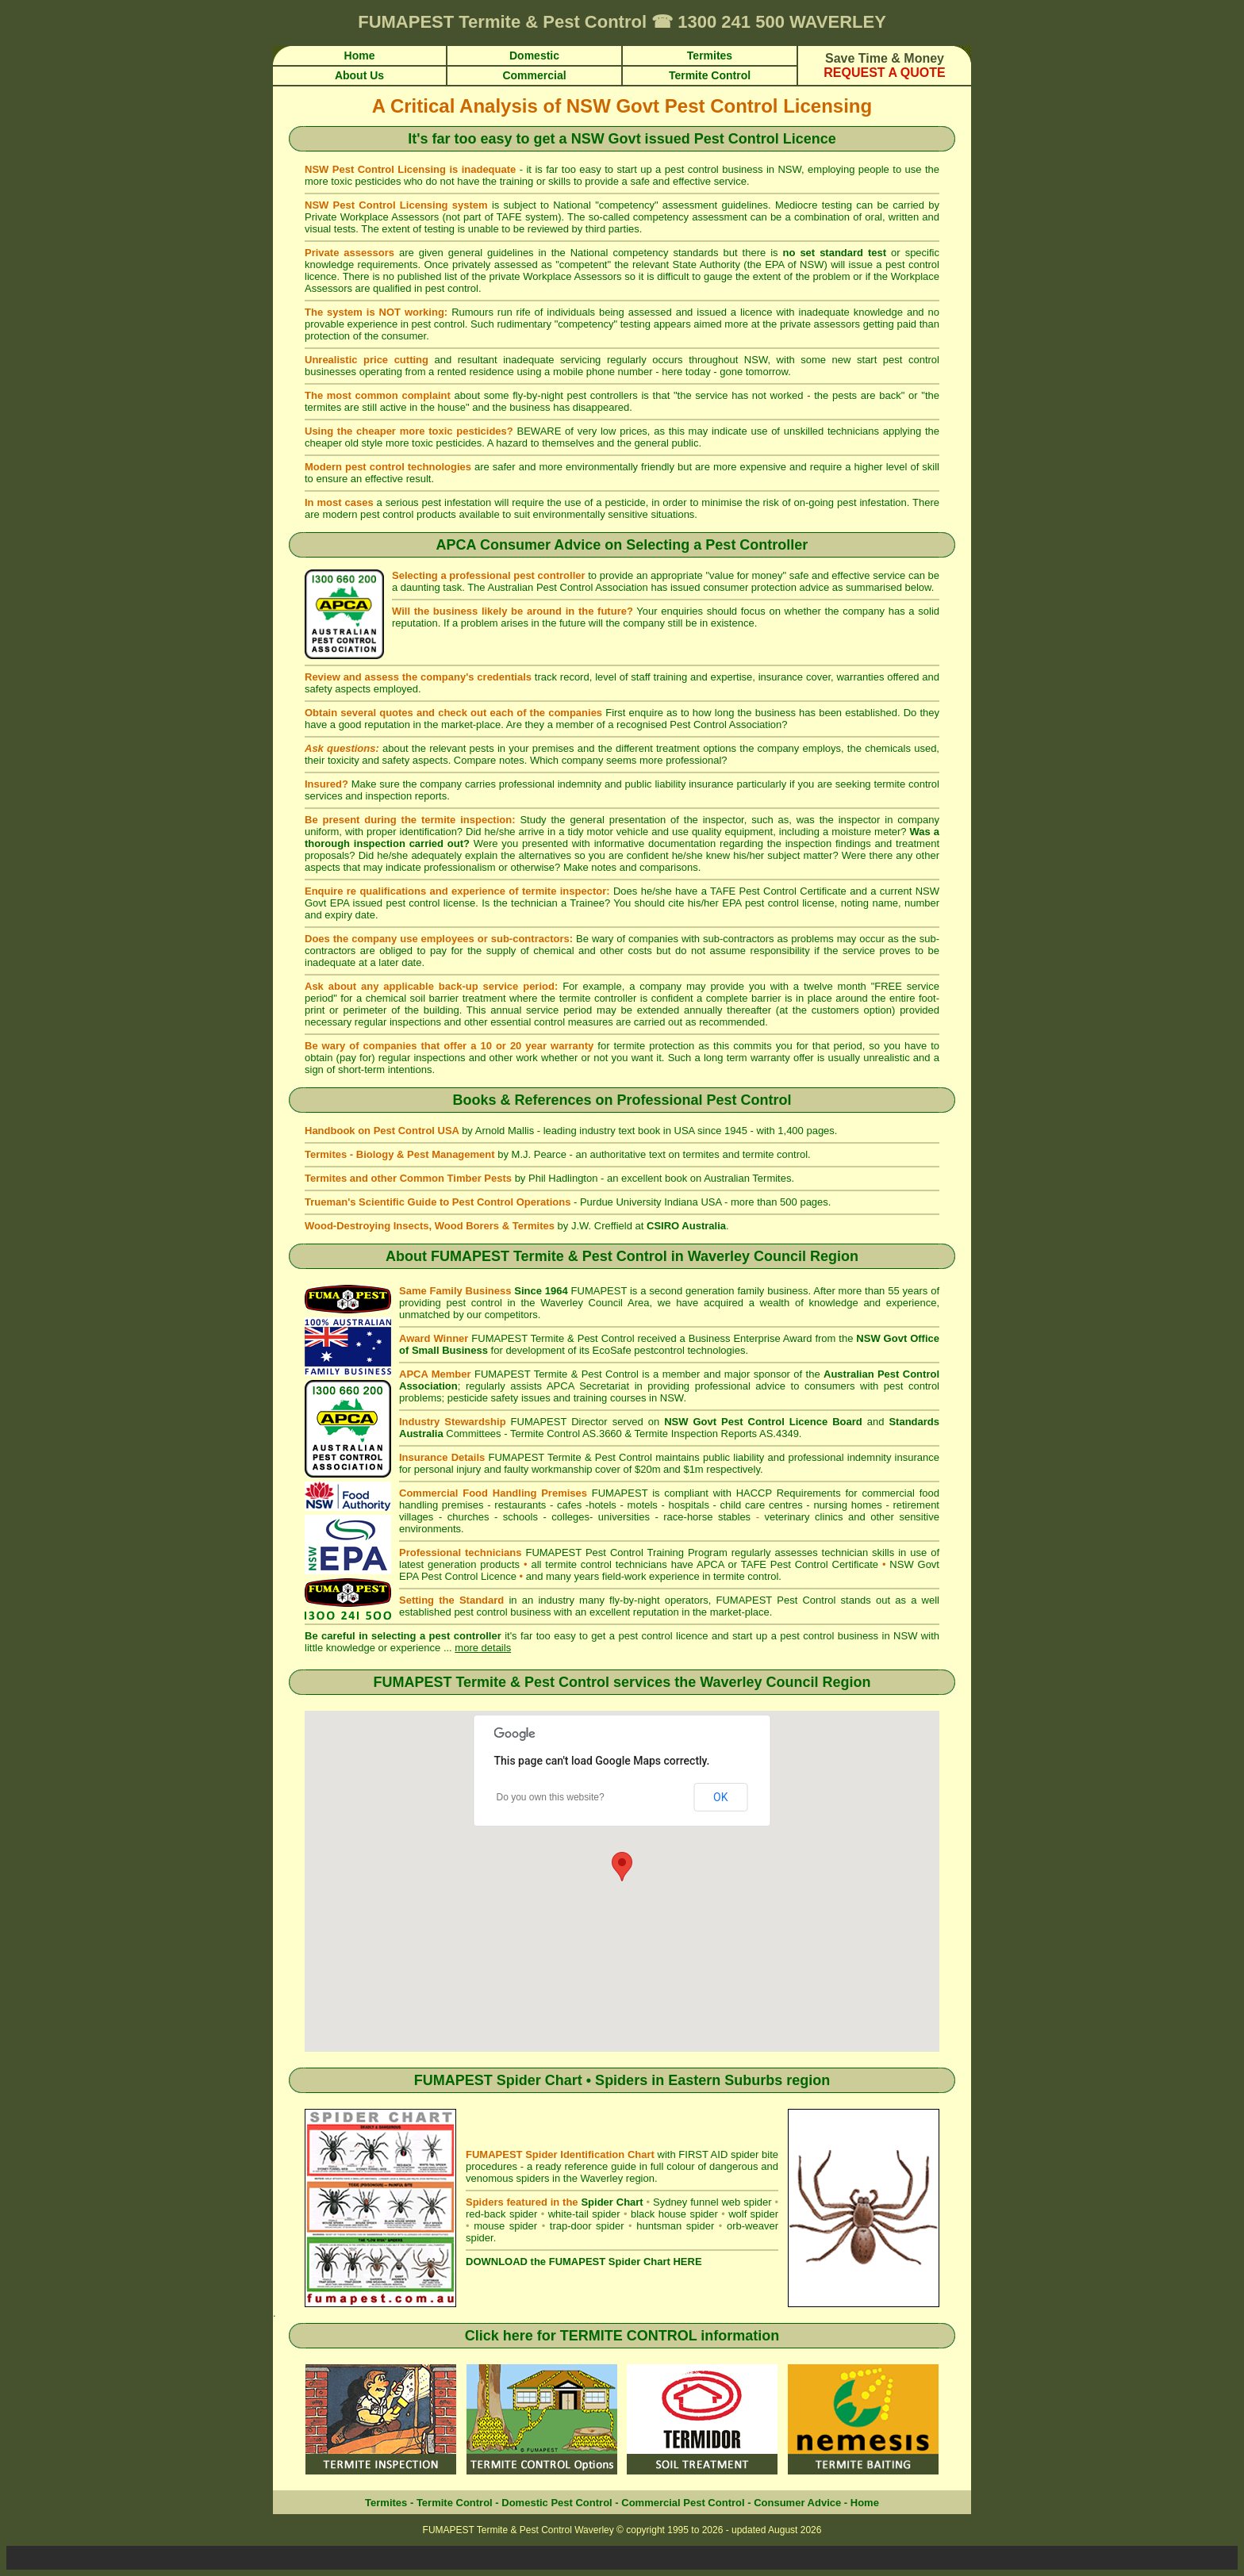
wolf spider (753, 2214)
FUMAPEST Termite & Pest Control (549, 1256)
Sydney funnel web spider (712, 2202)
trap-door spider (587, 2226)
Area (638, 1303)
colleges (570, 1517)
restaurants (520, 1505)
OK (720, 1797)
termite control (906, 784)
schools (520, 1517)
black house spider (674, 2214)
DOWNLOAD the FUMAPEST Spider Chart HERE (584, 2261)
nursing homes (847, 1505)
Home (864, 2503)
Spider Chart (612, 2202)
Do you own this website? (551, 1797)
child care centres (761, 1505)
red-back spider (501, 2214)
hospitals (689, 1505)
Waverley (731, 1682)
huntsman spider (675, 2226)
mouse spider (505, 2226)
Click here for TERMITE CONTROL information (622, 2336)
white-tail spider (584, 2214)
